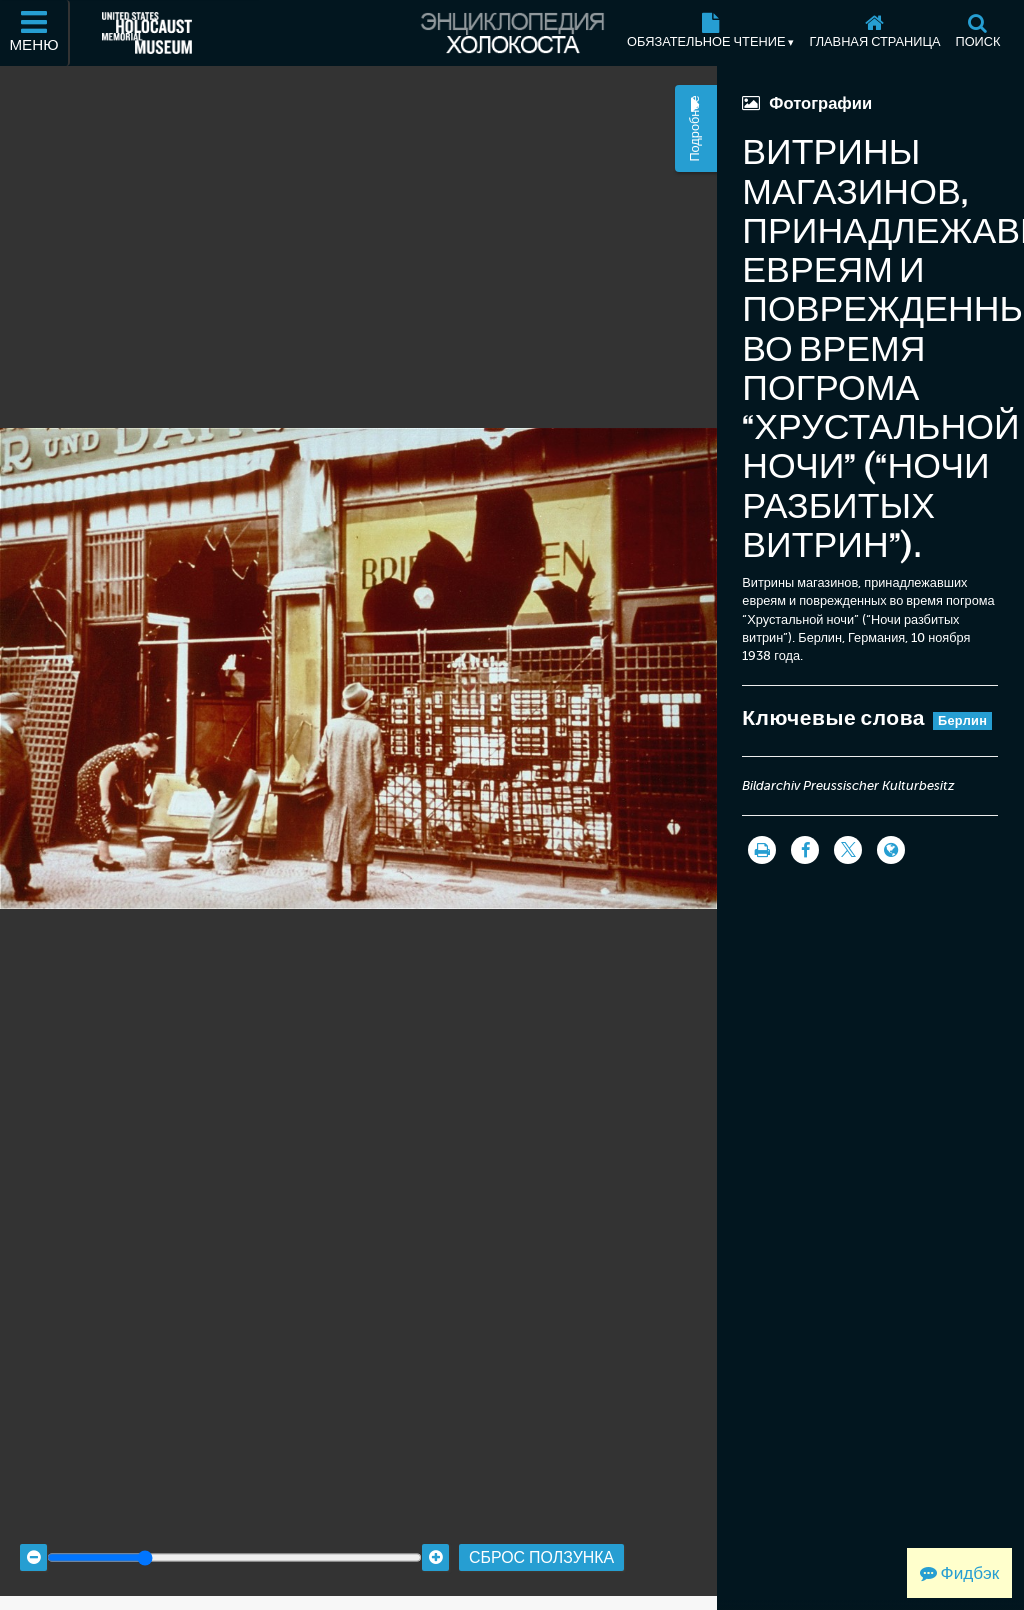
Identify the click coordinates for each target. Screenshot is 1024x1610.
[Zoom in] (435, 1530)
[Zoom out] (33, 1530)
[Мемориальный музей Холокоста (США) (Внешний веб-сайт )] (147, 33)
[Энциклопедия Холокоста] (512, 33)
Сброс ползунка (541, 1530)
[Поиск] (978, 33)
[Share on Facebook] (805, 850)
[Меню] (35, 33)
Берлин (962, 720)
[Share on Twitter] (848, 850)
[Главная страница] (875, 33)
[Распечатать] (762, 850)
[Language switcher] (891, 850)
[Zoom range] (234, 1530)
